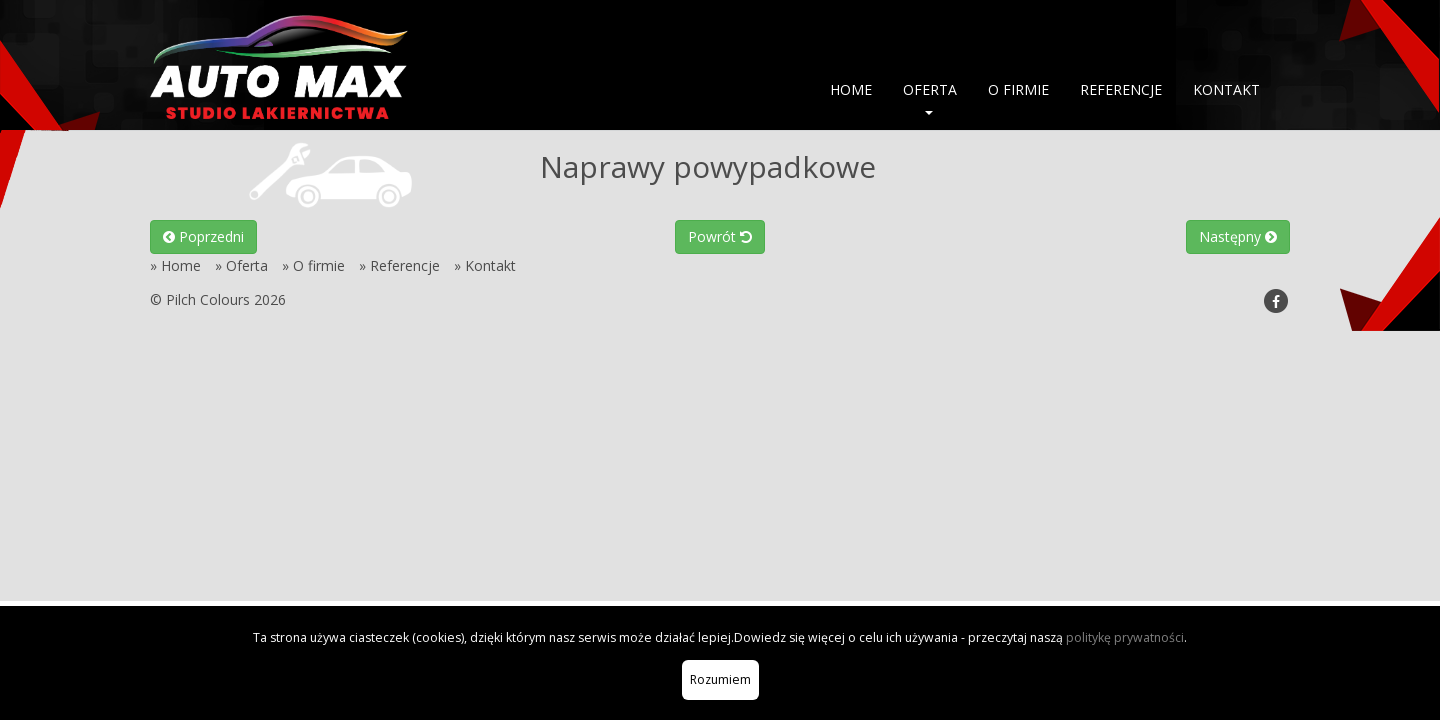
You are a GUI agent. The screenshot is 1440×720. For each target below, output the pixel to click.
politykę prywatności (1125, 637)
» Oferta (241, 265)
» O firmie (313, 265)
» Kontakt (485, 265)
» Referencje (399, 265)
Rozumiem (720, 679)
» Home (175, 265)
